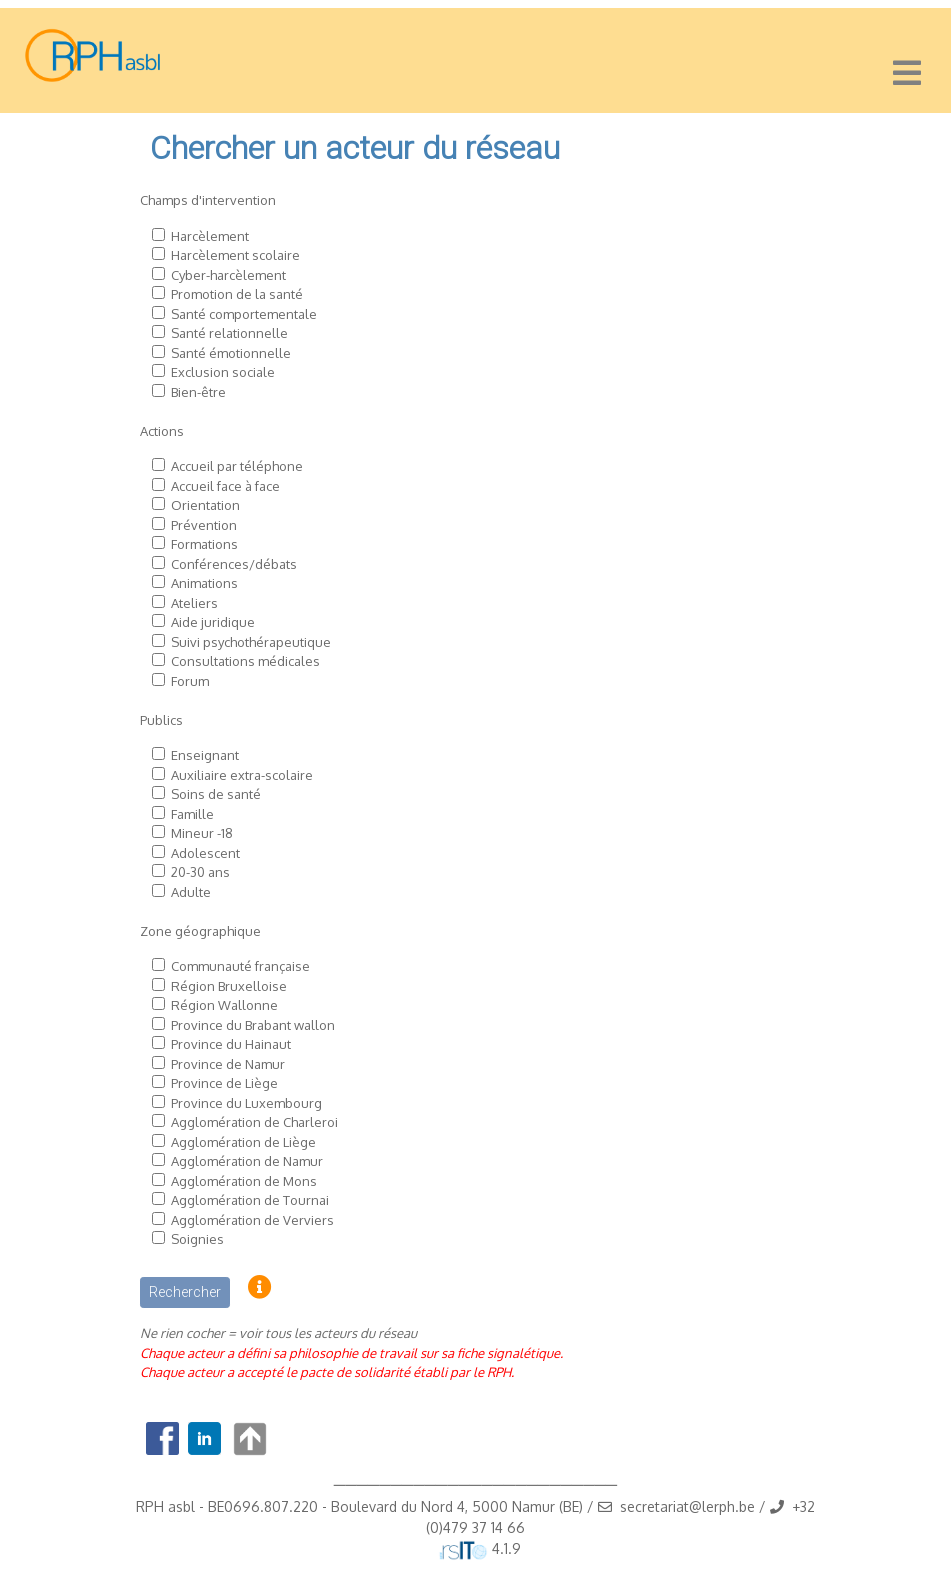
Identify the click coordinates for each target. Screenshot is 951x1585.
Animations (204, 583)
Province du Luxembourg (246, 1103)
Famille (192, 814)
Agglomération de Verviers (252, 1220)
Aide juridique (213, 622)
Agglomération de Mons (244, 1181)
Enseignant (205, 755)
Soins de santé (216, 794)
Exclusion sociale (223, 372)
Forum (190, 681)
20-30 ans (200, 872)
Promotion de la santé (237, 294)
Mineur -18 (202, 833)
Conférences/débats (234, 564)
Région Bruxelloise (229, 986)
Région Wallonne (224, 1005)
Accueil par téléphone (237, 466)
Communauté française (240, 966)
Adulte (191, 892)
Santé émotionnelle (231, 353)
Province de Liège (224, 1083)
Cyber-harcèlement (228, 275)
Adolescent (205, 853)
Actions (162, 431)
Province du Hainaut (231, 1044)
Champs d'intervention (208, 200)
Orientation (205, 505)
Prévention (204, 525)
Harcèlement (210, 236)
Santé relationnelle (229, 333)
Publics (161, 720)
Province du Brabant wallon (253, 1025)
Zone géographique (200, 931)
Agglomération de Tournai (250, 1200)
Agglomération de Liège (243, 1142)
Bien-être (198, 392)
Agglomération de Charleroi (254, 1122)
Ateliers (194, 603)
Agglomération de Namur (247, 1161)
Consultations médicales (245, 661)
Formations (204, 544)
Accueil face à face (225, 486)
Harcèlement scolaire (235, 255)
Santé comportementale (244, 314)
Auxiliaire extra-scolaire (242, 775)
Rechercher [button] (185, 1292)
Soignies (197, 1239)
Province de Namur (228, 1064)
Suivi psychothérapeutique (251, 642)
